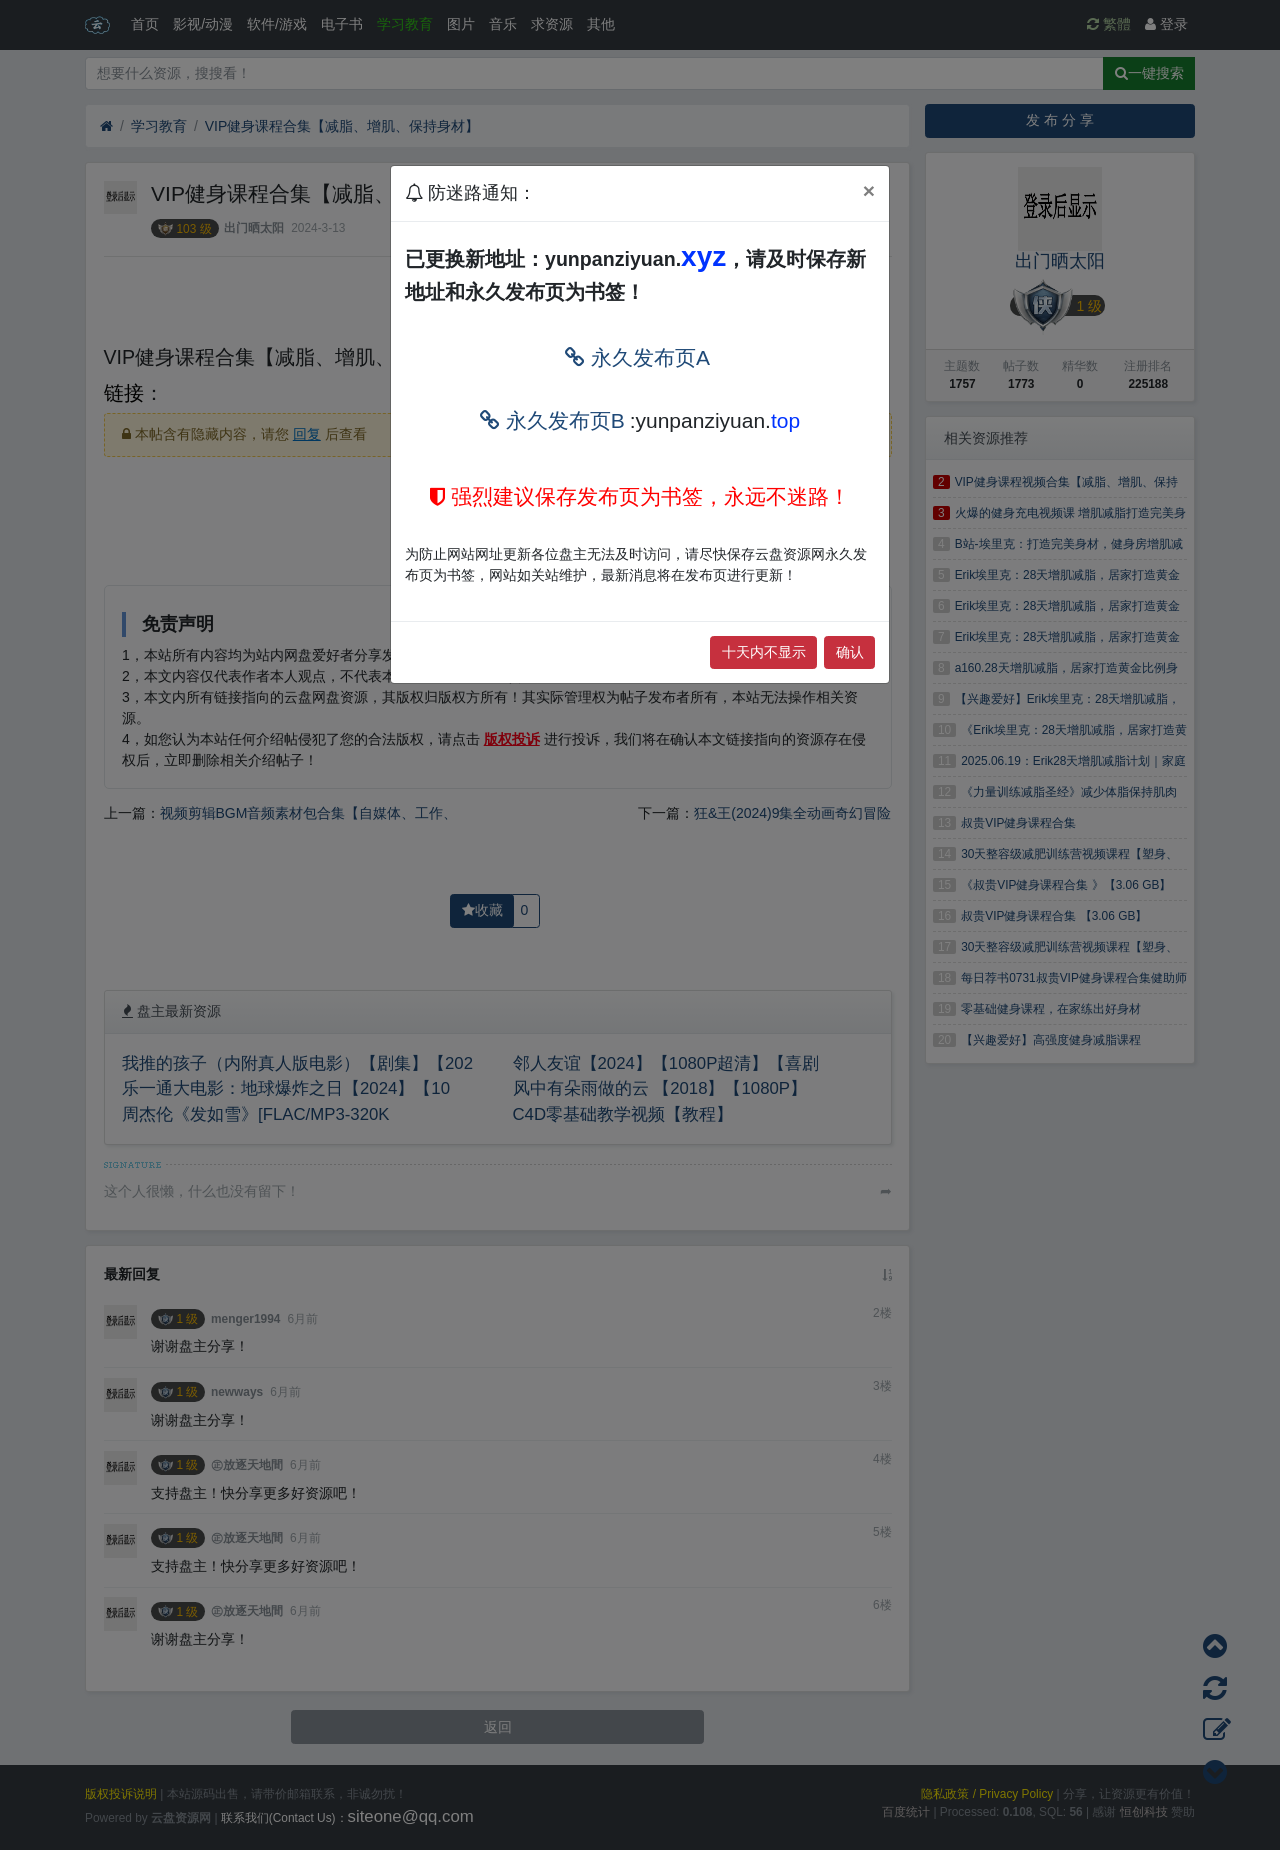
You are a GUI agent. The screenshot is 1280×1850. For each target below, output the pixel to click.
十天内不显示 (764, 652)
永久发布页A (637, 357)
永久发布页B (552, 420)
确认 (850, 652)
